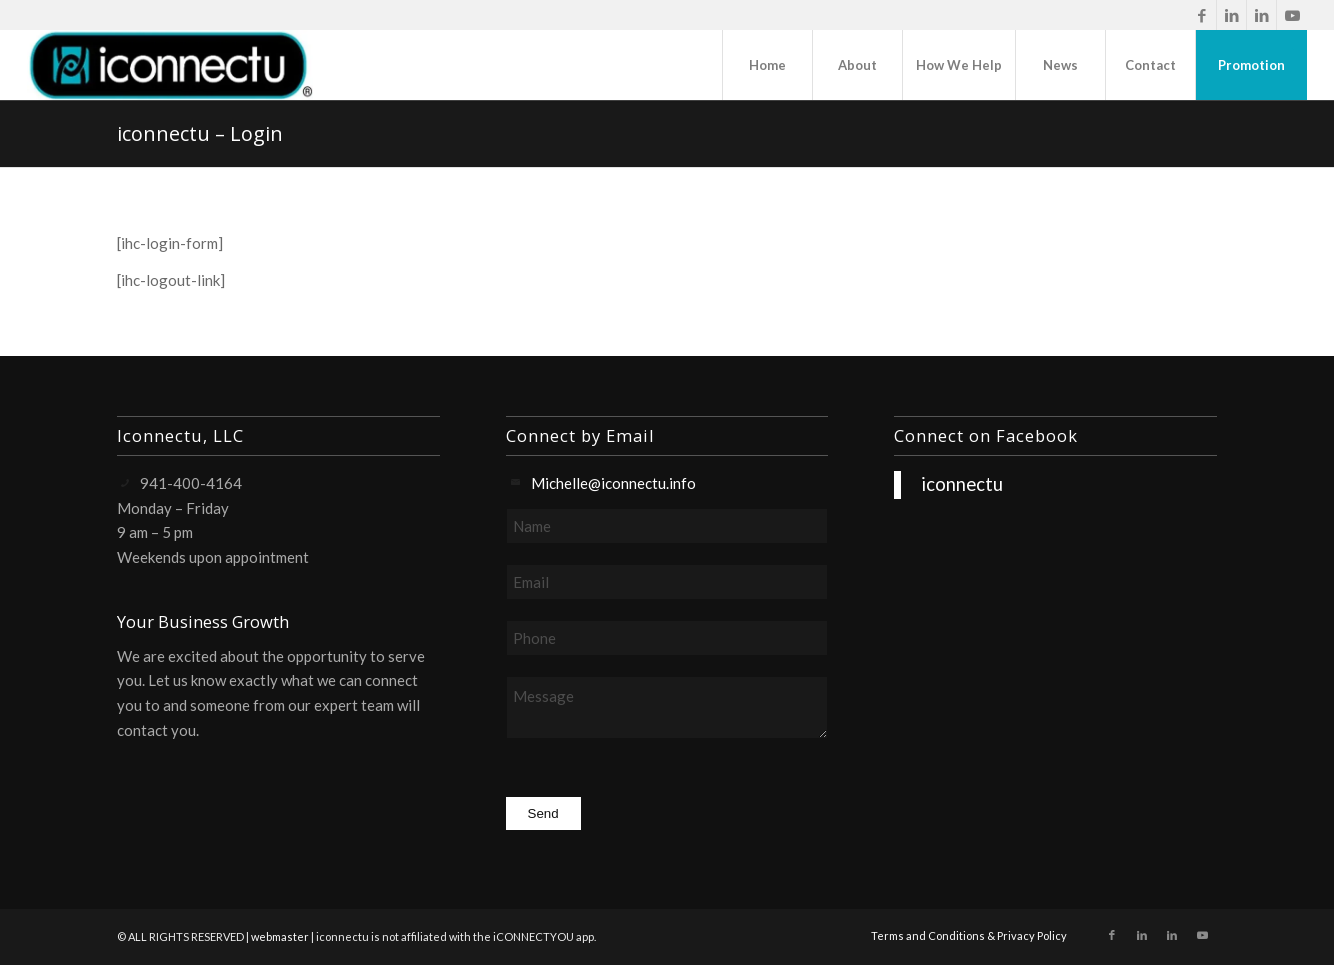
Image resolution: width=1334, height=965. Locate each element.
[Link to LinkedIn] (1231, 15)
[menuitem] (767, 65)
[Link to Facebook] (1201, 15)
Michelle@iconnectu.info (613, 483)
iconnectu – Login (200, 133)
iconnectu (962, 484)
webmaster (280, 936)
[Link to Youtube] (1292, 15)
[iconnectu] (170, 65)
